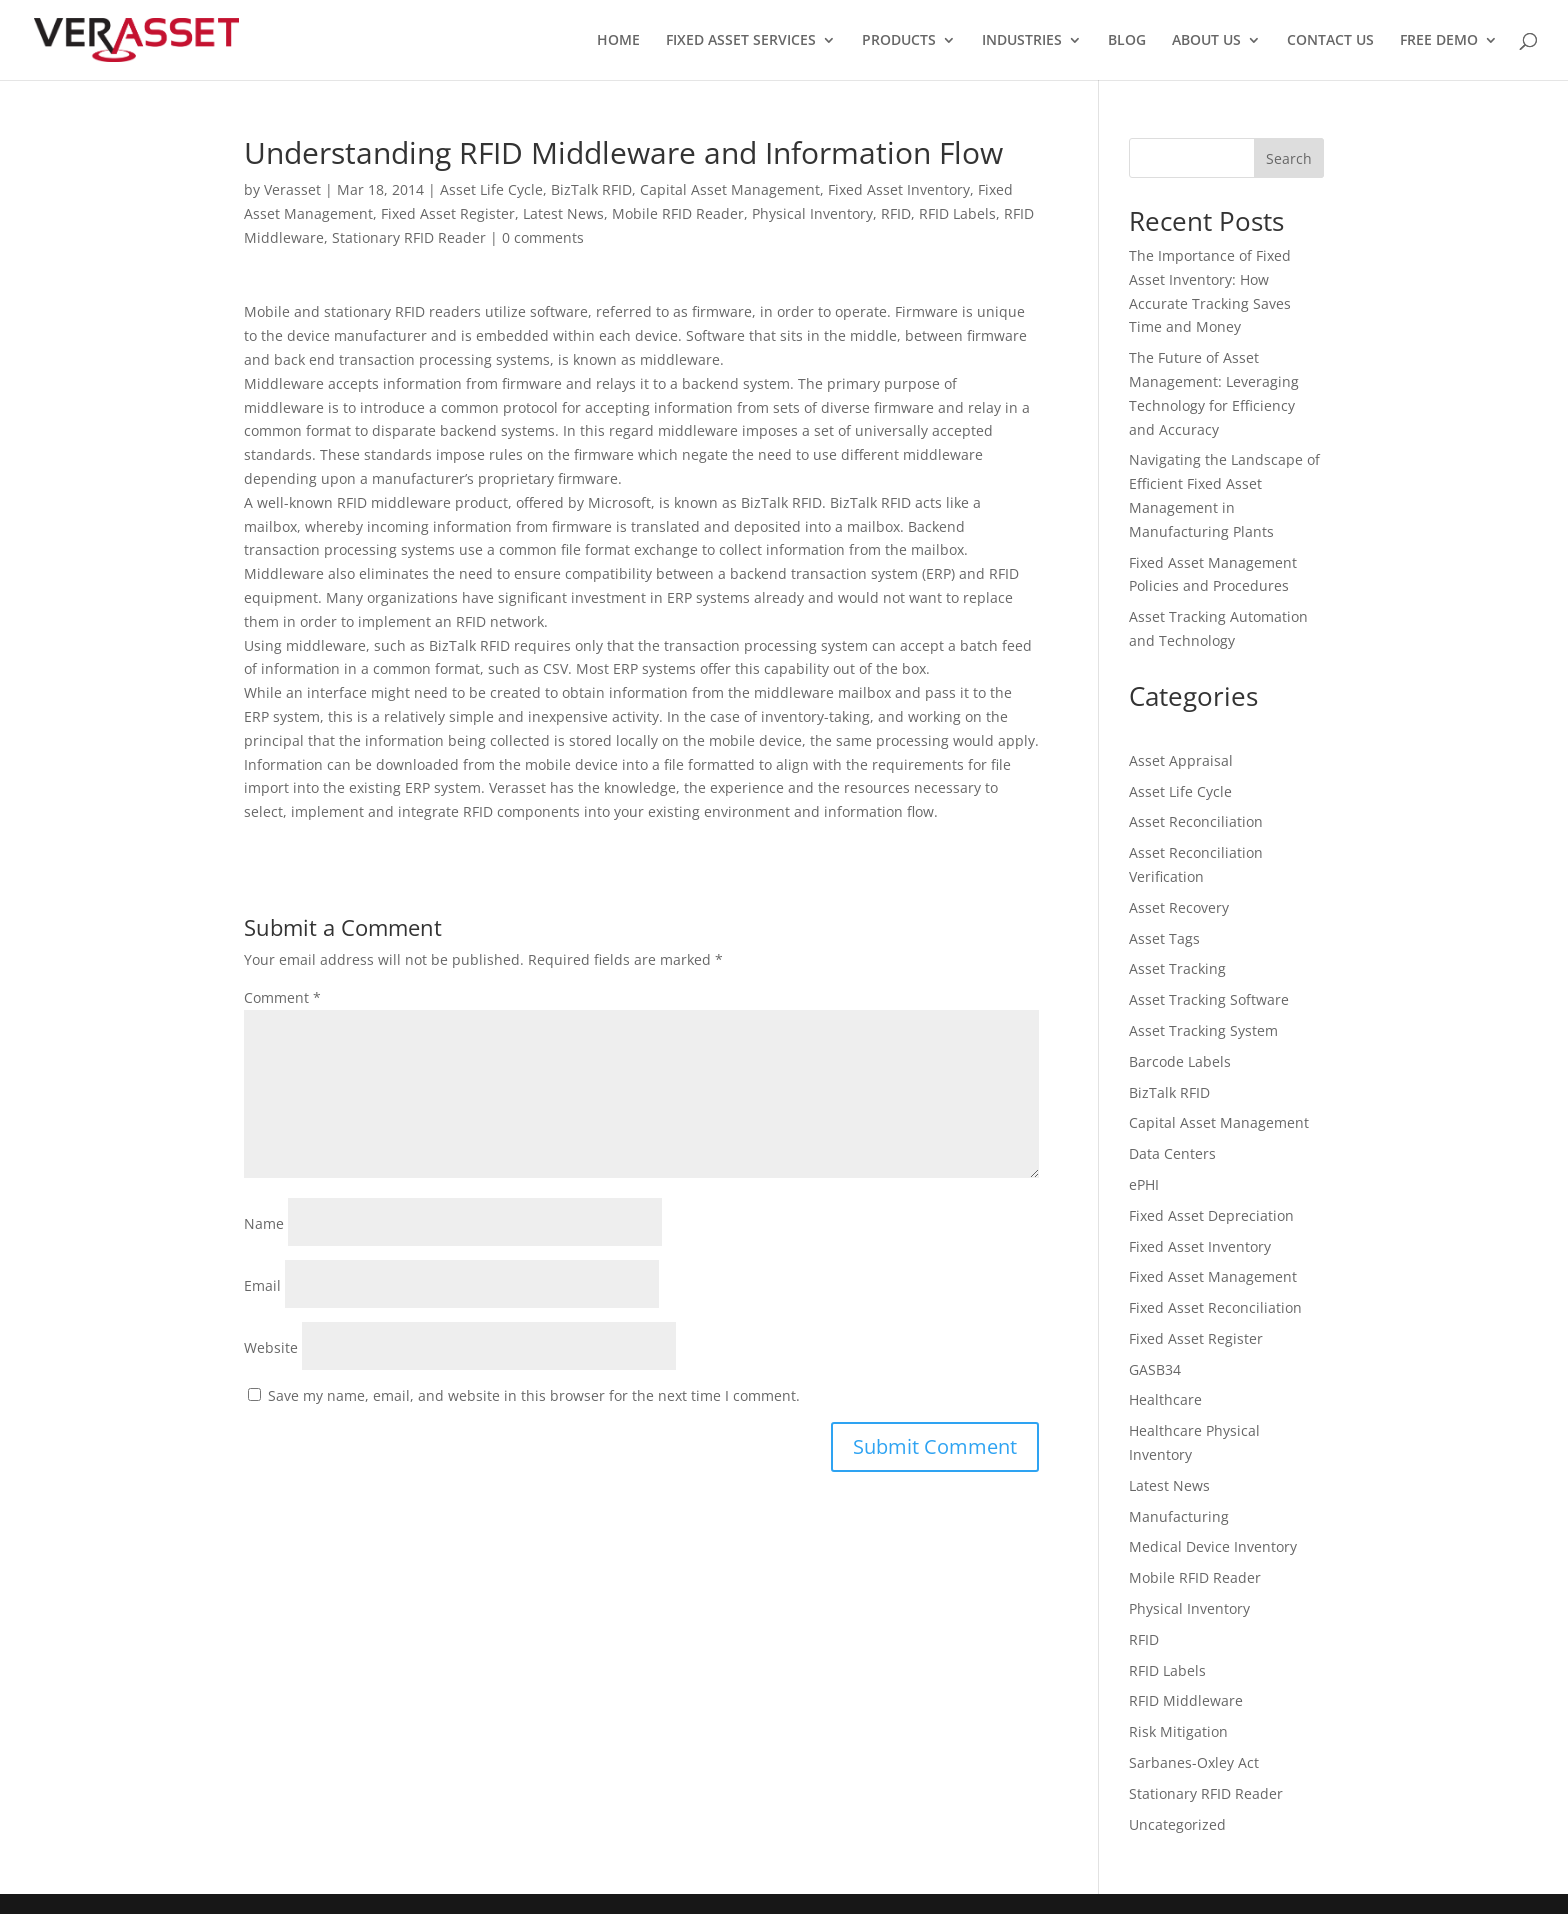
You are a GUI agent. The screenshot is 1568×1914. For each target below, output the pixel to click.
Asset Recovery (1179, 907)
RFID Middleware (1186, 1700)
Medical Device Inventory (1213, 1546)
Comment (282, 997)
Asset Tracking (1177, 968)
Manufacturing (1179, 1516)
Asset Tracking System (1203, 1030)
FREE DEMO (1439, 41)
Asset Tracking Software (1209, 999)
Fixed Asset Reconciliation (1215, 1307)
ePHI (1144, 1184)
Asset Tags (1164, 938)
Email (262, 1285)
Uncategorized (1177, 1824)
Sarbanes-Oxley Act (1194, 1762)
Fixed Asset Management (1213, 1276)
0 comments (543, 237)
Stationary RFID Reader (409, 237)
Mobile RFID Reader (678, 213)
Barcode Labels (1180, 1061)
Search (1289, 158)
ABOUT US (1206, 41)
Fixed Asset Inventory (899, 189)
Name (264, 1223)
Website (271, 1347)
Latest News (563, 213)
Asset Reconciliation (1196, 821)
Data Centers (1172, 1153)
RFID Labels (957, 213)
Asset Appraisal (1181, 760)
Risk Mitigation (1178, 1731)
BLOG (1127, 41)
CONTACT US (1330, 41)
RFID (896, 213)
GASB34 (1155, 1369)
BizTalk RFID (591, 189)
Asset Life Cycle (491, 189)
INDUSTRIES (1022, 41)
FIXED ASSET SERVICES (741, 41)
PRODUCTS (899, 41)
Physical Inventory (812, 213)
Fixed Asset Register (448, 213)
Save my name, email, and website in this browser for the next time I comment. (534, 1395)
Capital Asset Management (730, 189)
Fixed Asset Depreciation (1211, 1215)
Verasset (292, 189)
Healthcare (1165, 1399)
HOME (618, 41)
